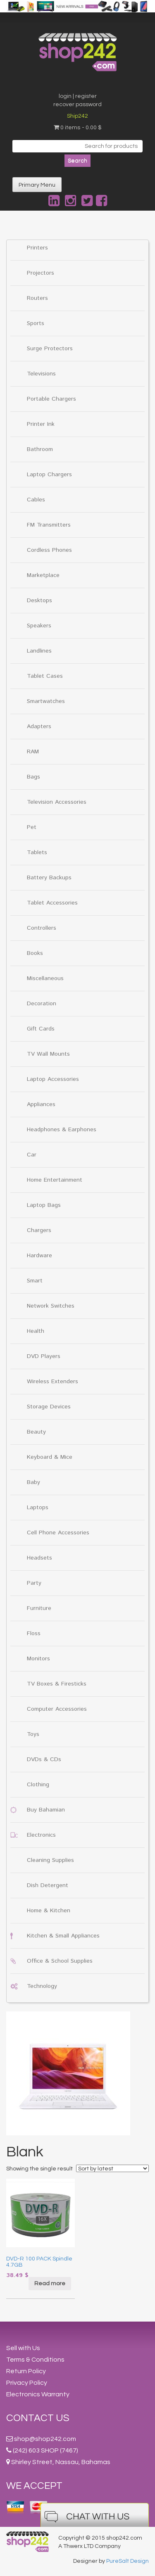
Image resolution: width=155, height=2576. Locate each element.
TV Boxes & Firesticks (56, 1684)
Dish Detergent (47, 1885)
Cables (36, 500)
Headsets (39, 1558)
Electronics (41, 1835)
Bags (33, 777)
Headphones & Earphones (61, 1129)
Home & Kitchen (48, 1910)
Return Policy (26, 2371)
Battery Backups (49, 878)
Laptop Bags (44, 1205)
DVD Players (43, 1356)
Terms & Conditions (35, 2359)
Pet (31, 827)
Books (35, 953)
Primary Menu (37, 185)
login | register (78, 96)
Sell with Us (23, 2348)
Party (34, 1583)
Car (31, 1155)
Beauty (36, 1432)
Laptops (37, 1507)
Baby (33, 1482)
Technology (42, 1986)
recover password (77, 104)
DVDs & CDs (44, 1759)
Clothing (38, 1785)
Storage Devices (49, 1407)
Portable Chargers (51, 399)
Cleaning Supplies (50, 1860)
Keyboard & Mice (49, 1457)
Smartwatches (46, 701)
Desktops (39, 600)
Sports (35, 323)
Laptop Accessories (53, 1079)
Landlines (39, 651)
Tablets (37, 852)
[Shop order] (112, 2168)
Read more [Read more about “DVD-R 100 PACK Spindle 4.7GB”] (49, 2283)
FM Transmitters (49, 525)
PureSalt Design (127, 2561)
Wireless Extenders (52, 1381)
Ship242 (77, 116)
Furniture (39, 1608)
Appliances (41, 1104)
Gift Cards (41, 1029)
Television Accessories (56, 802)
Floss (34, 1633)
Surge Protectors (50, 348)
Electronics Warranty (37, 2394)
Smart (35, 1281)
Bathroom (40, 449)
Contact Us (37, 2418)
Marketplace (43, 575)
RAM (33, 752)
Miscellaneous (45, 978)
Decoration (41, 1004)
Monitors (38, 1659)
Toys (33, 1734)
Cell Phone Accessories (58, 1533)
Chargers (39, 1230)
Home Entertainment (54, 1180)
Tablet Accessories (52, 903)
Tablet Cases (45, 676)
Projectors (40, 273)
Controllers (41, 928)
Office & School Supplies (60, 1961)
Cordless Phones (49, 550)
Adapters (39, 726)
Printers (37, 248)
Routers (37, 298)
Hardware (39, 1255)
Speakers (39, 626)
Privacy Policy (26, 2382)
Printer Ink (41, 424)
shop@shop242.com (45, 2439)
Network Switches (50, 1306)
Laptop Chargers (49, 474)
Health (35, 1331)
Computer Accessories (57, 1709)
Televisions (41, 374)
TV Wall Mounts (48, 1054)
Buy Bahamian (46, 1810)
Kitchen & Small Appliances (63, 1936)
